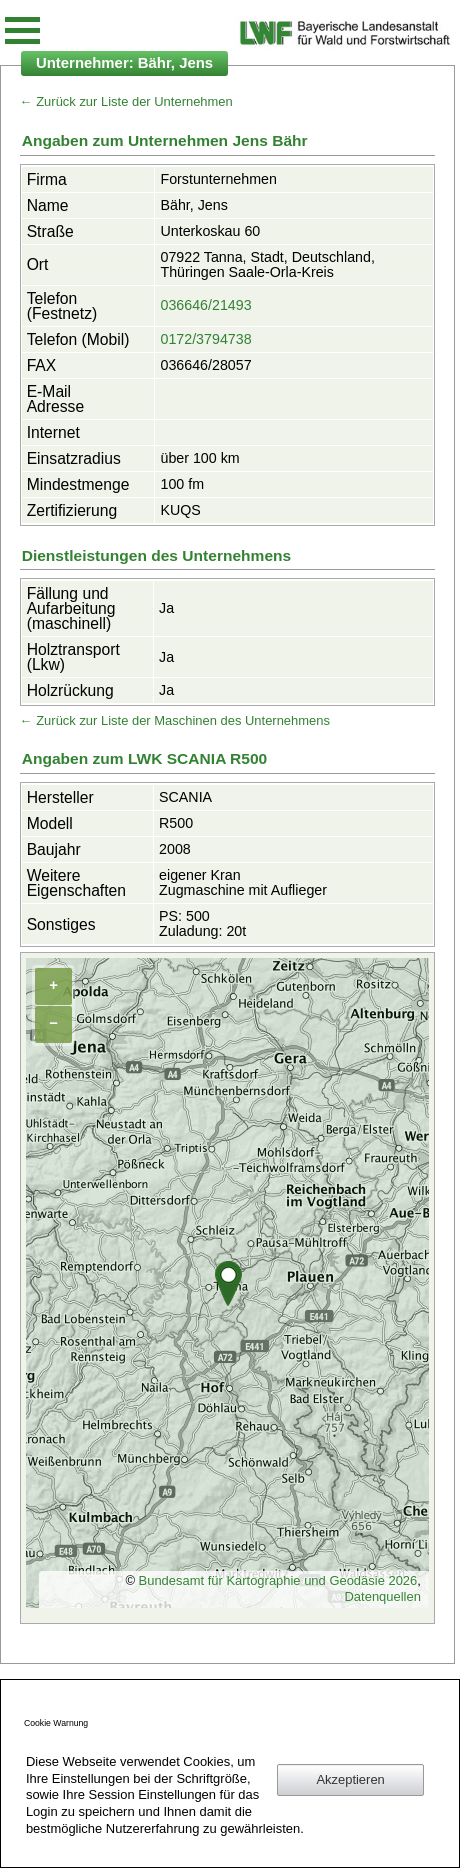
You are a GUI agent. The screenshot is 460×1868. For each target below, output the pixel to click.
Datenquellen (383, 1596)
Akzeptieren (350, 1779)
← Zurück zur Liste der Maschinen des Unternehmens (175, 720)
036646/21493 (205, 305)
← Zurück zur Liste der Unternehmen (126, 101)
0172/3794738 (205, 339)
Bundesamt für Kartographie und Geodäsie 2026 (278, 1580)
